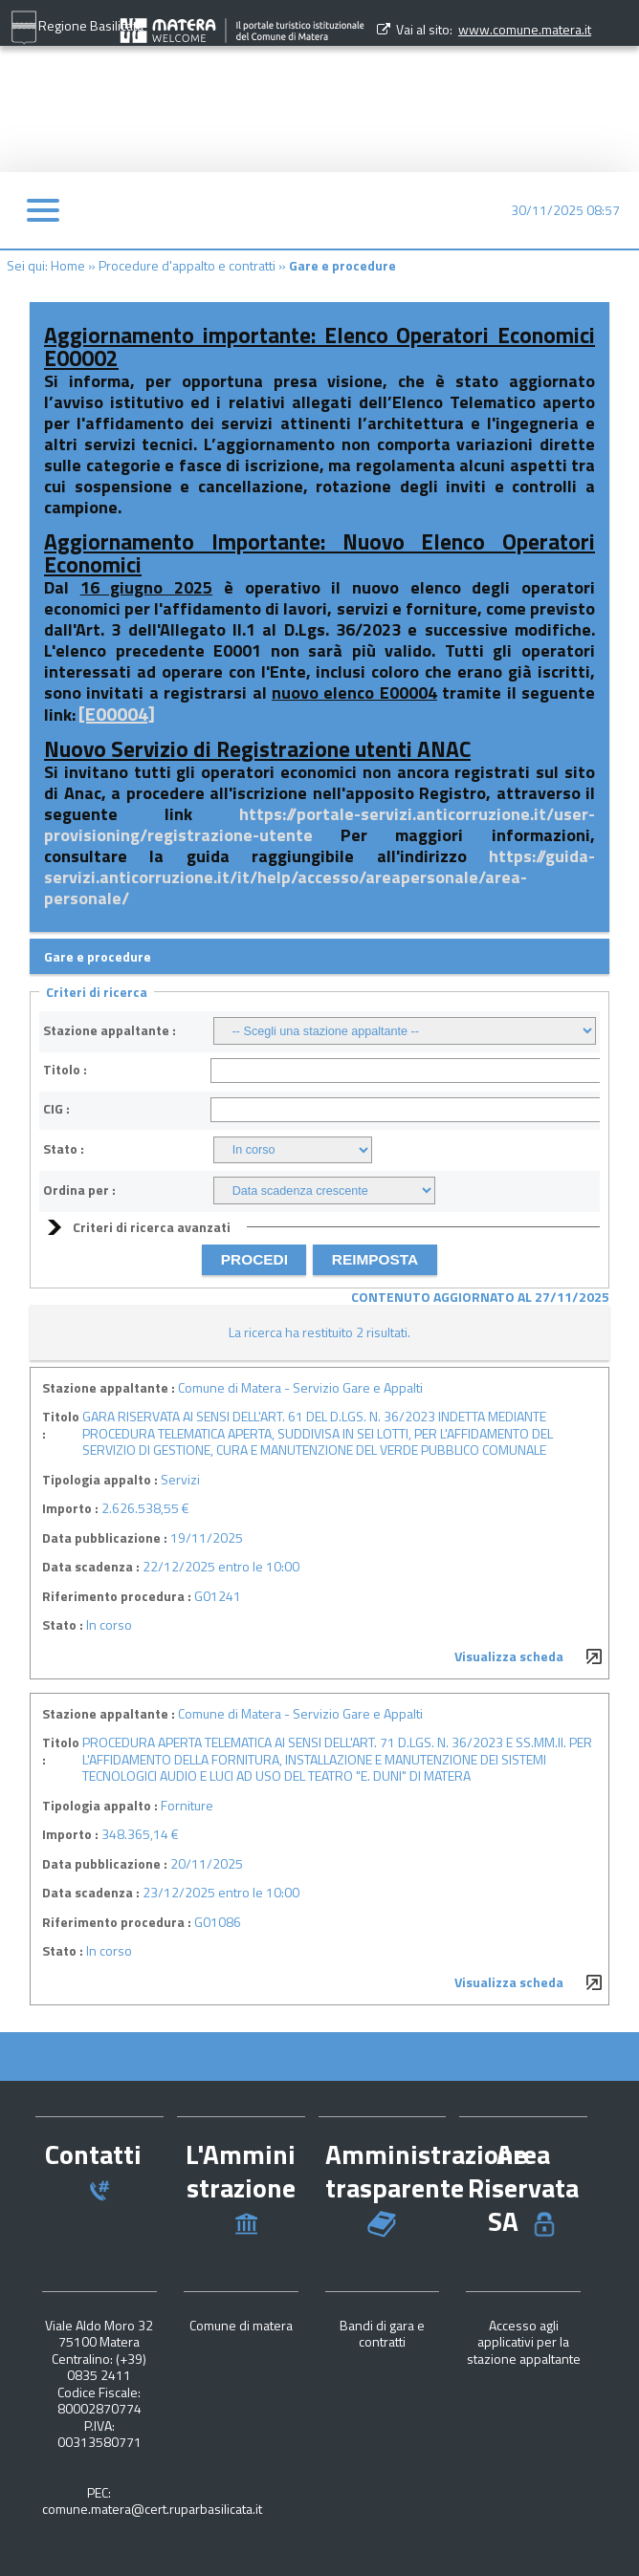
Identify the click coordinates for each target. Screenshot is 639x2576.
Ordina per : (79, 1190)
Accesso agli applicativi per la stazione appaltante (524, 2342)
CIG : (56, 1108)
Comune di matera (241, 2325)
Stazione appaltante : (109, 1030)
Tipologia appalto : (100, 1479)
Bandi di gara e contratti (382, 2333)
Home (68, 265)
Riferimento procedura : (116, 1596)
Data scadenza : (91, 1566)
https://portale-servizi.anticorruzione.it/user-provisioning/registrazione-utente (319, 824)
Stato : (63, 1149)
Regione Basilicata (76, 28)
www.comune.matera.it (524, 29)
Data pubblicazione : (104, 1538)
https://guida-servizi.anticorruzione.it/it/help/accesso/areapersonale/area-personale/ (319, 877)
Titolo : (65, 1069)
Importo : (70, 1508)
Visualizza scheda (508, 1656)
